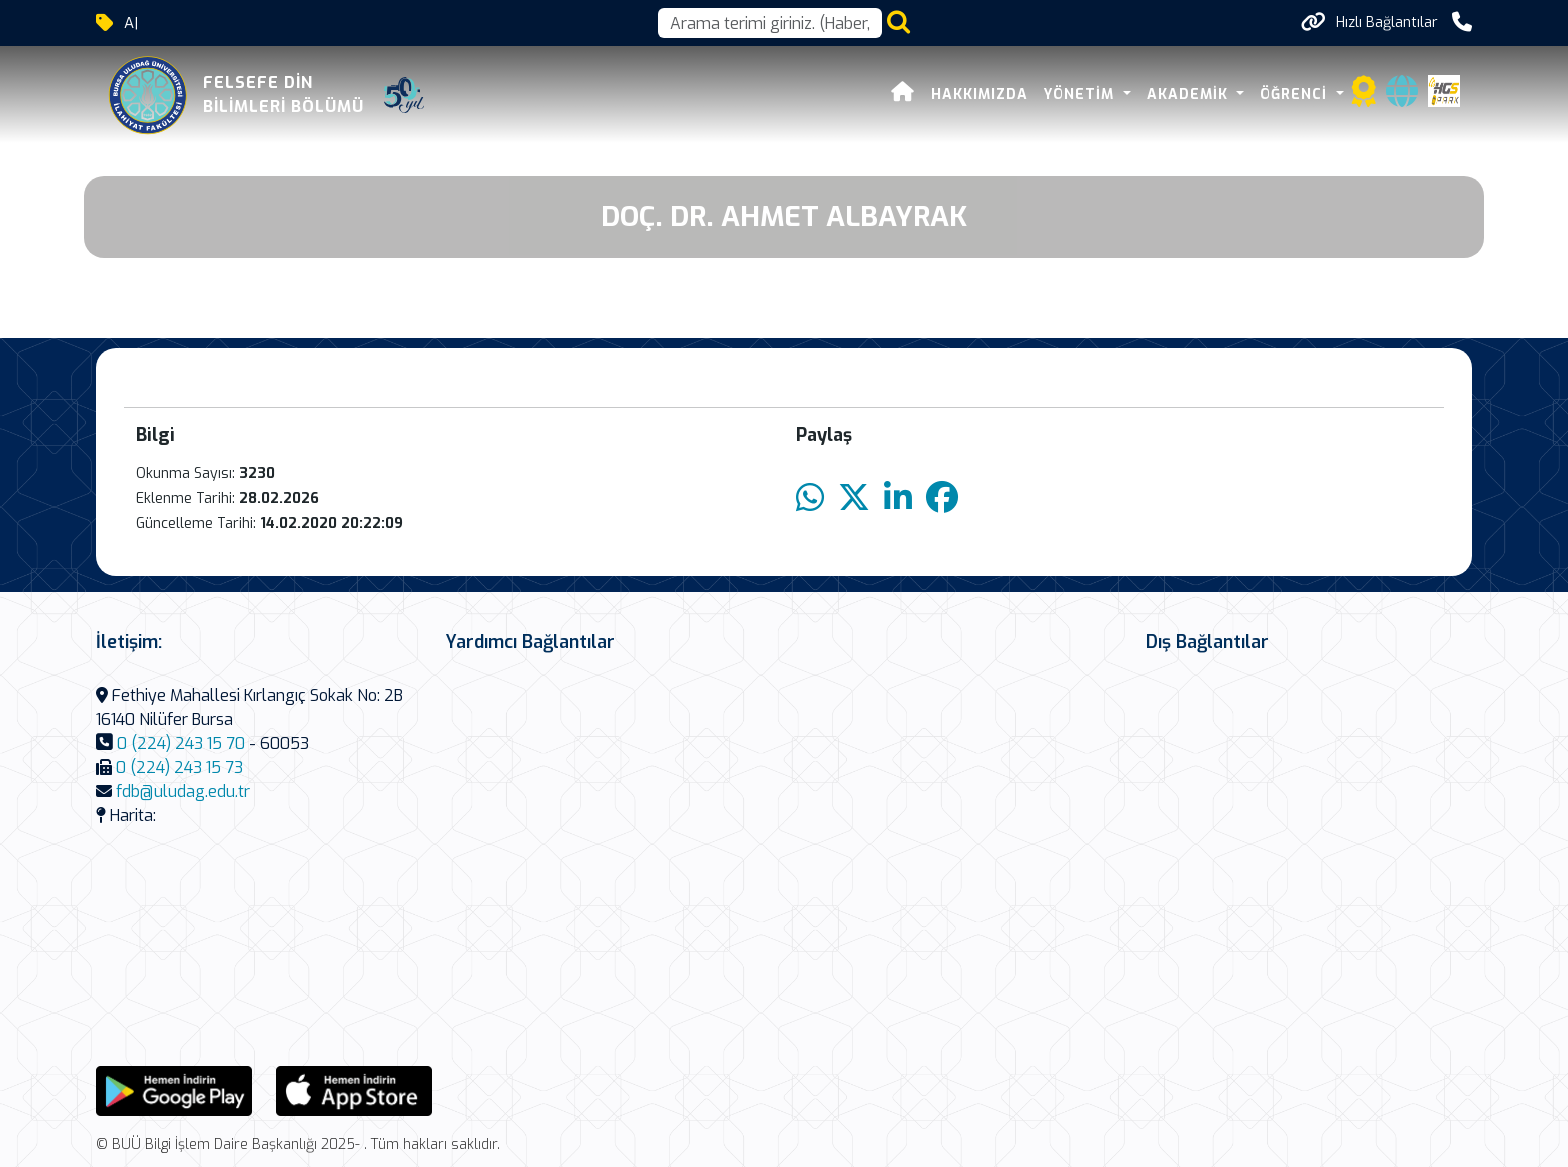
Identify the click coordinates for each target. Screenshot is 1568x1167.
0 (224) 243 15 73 (179, 767)
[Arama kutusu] (770, 23)
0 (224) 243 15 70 (181, 743)
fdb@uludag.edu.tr (183, 791)
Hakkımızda (979, 94)
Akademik (1190, 94)
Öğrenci (1296, 94)
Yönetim (1081, 94)
